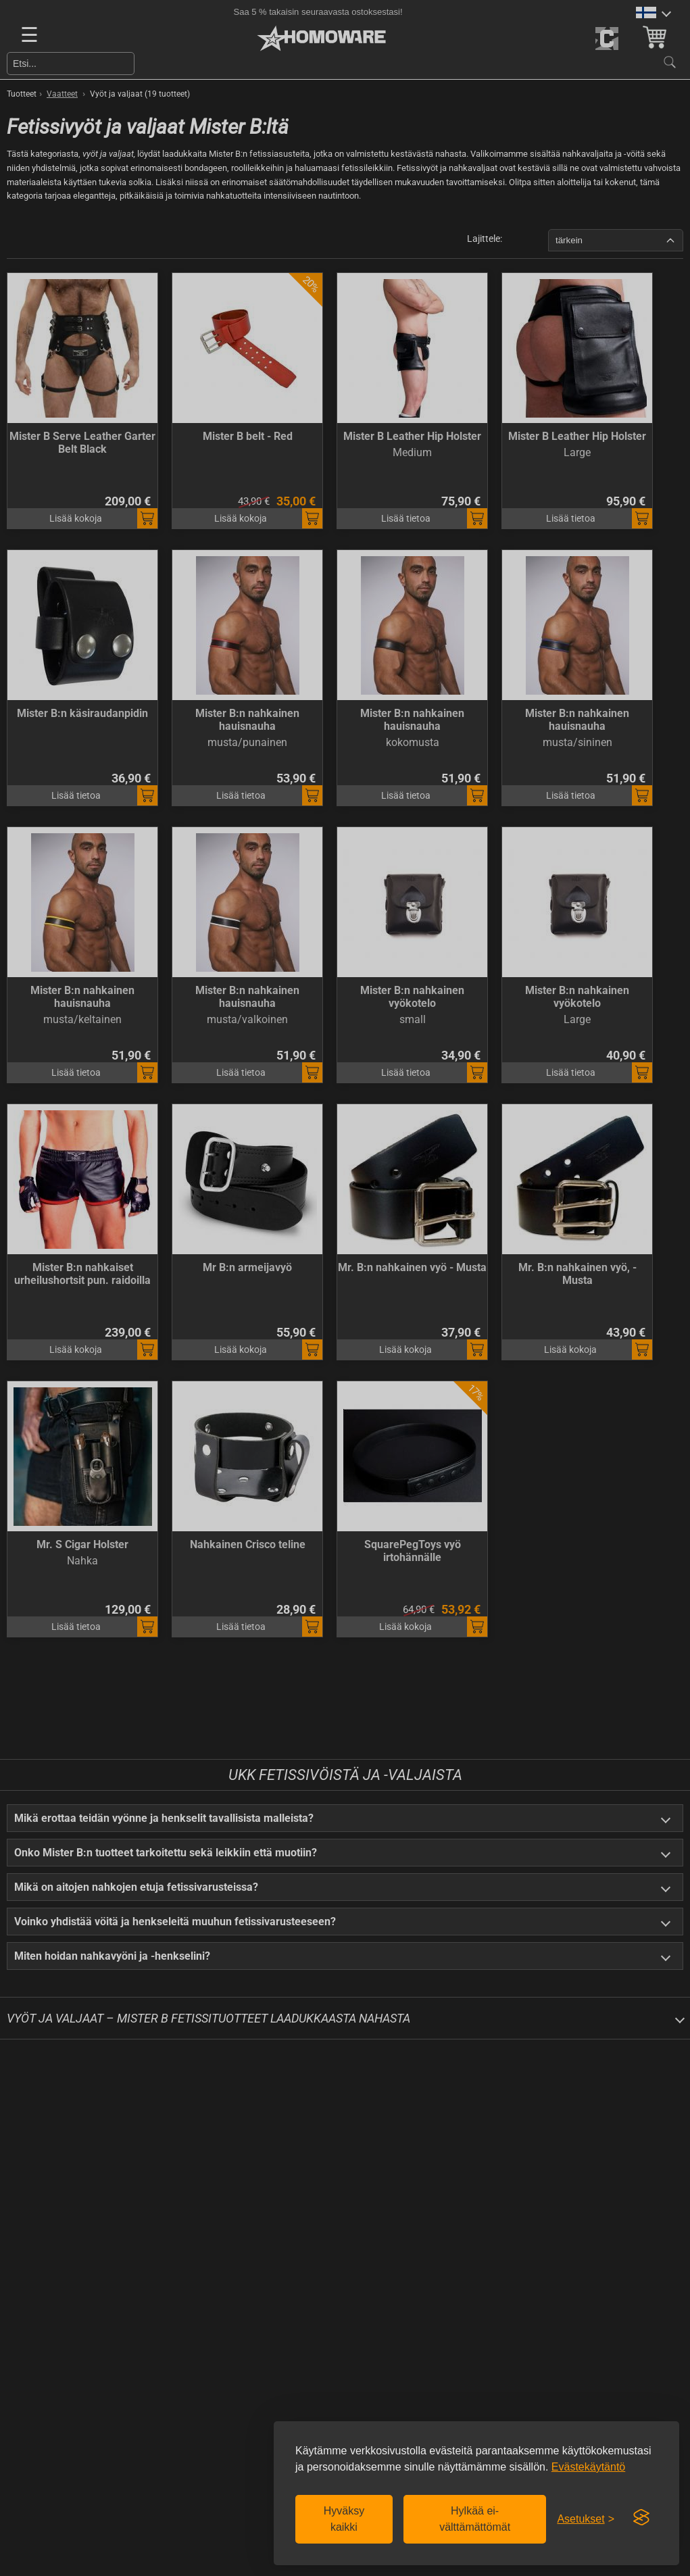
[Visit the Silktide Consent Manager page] (641, 2518)
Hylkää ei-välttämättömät (474, 2519)
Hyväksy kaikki (344, 2519)
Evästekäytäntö (588, 2467)
